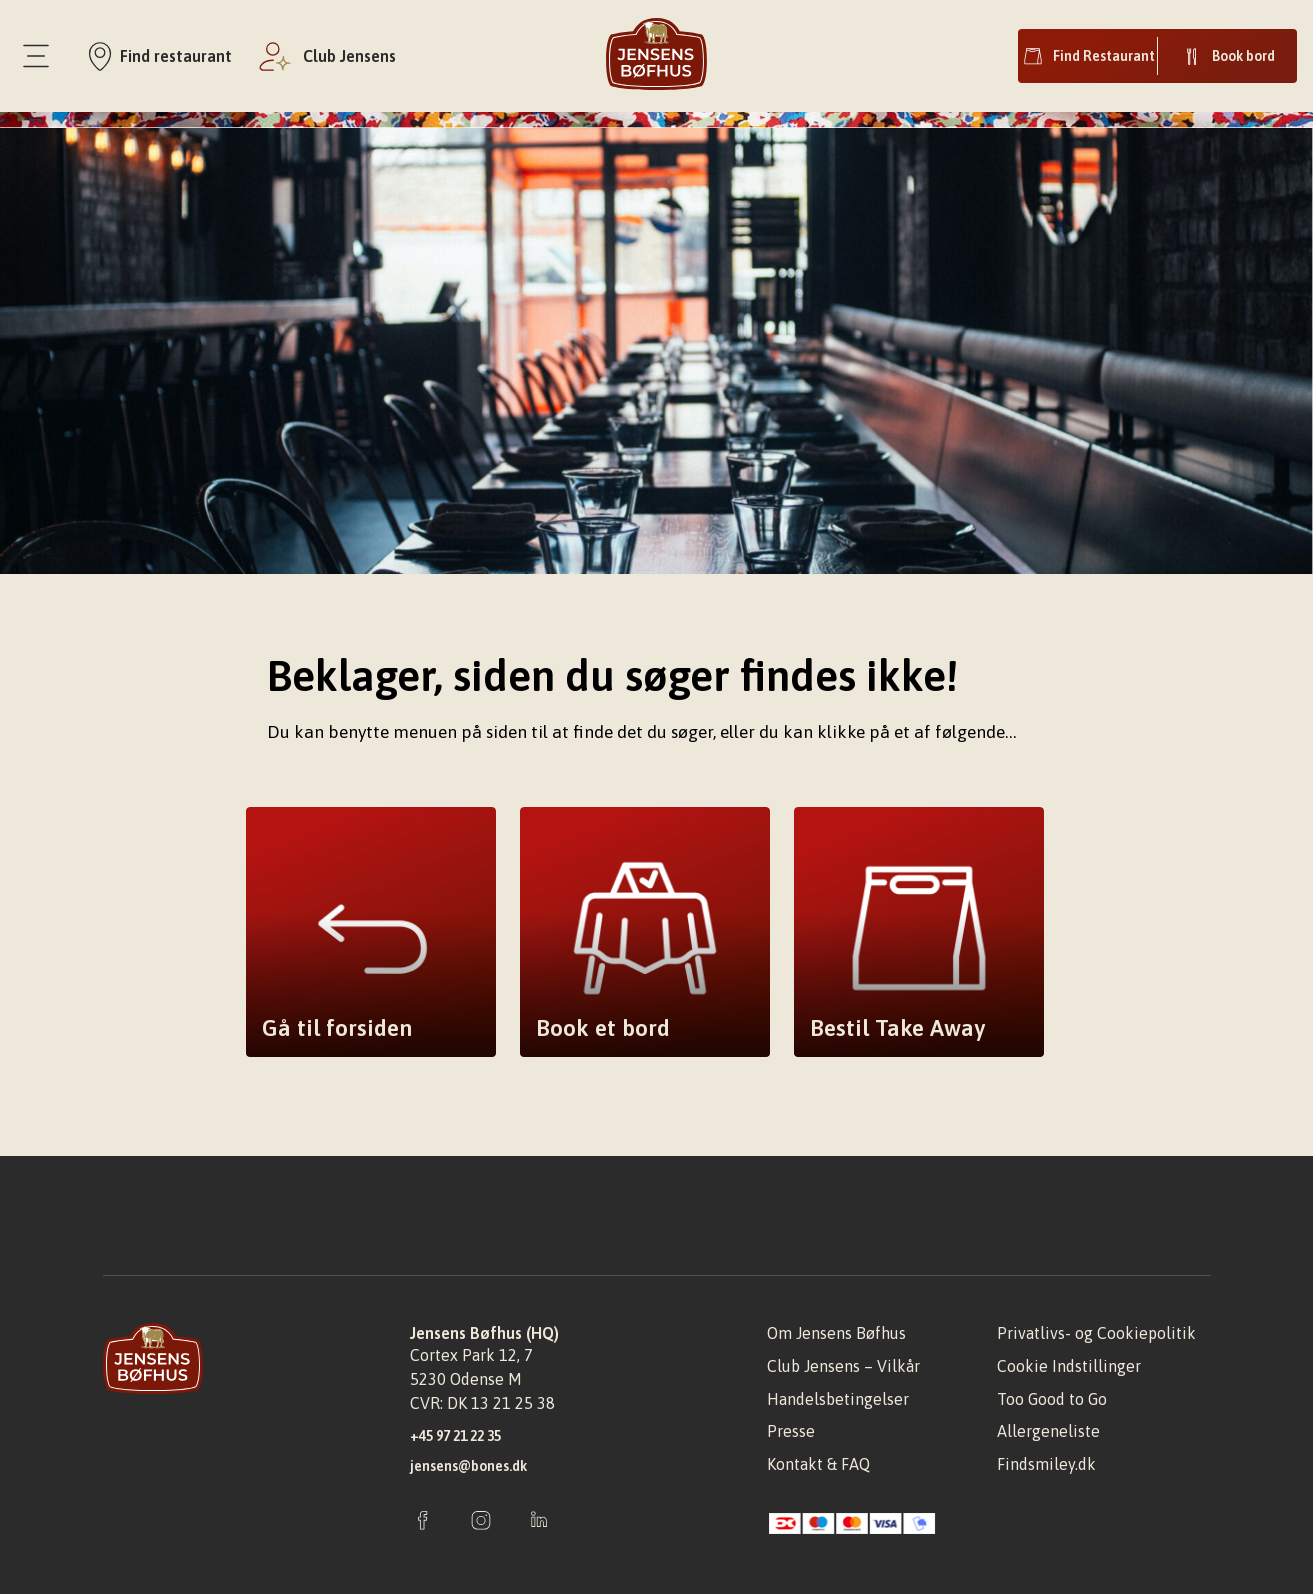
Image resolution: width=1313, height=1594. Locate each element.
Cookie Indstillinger (1069, 1366)
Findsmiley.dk (1046, 1464)
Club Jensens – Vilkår (843, 1366)
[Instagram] (481, 1522)
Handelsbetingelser (838, 1399)
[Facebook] (423, 1522)
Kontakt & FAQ (818, 1464)
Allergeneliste (1048, 1431)
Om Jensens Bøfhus (836, 1333)
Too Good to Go (1052, 1399)
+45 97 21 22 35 (455, 1436)
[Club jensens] (325, 56)
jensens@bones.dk (468, 1466)
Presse (791, 1431)
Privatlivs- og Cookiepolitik (1096, 1333)
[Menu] (36, 56)
